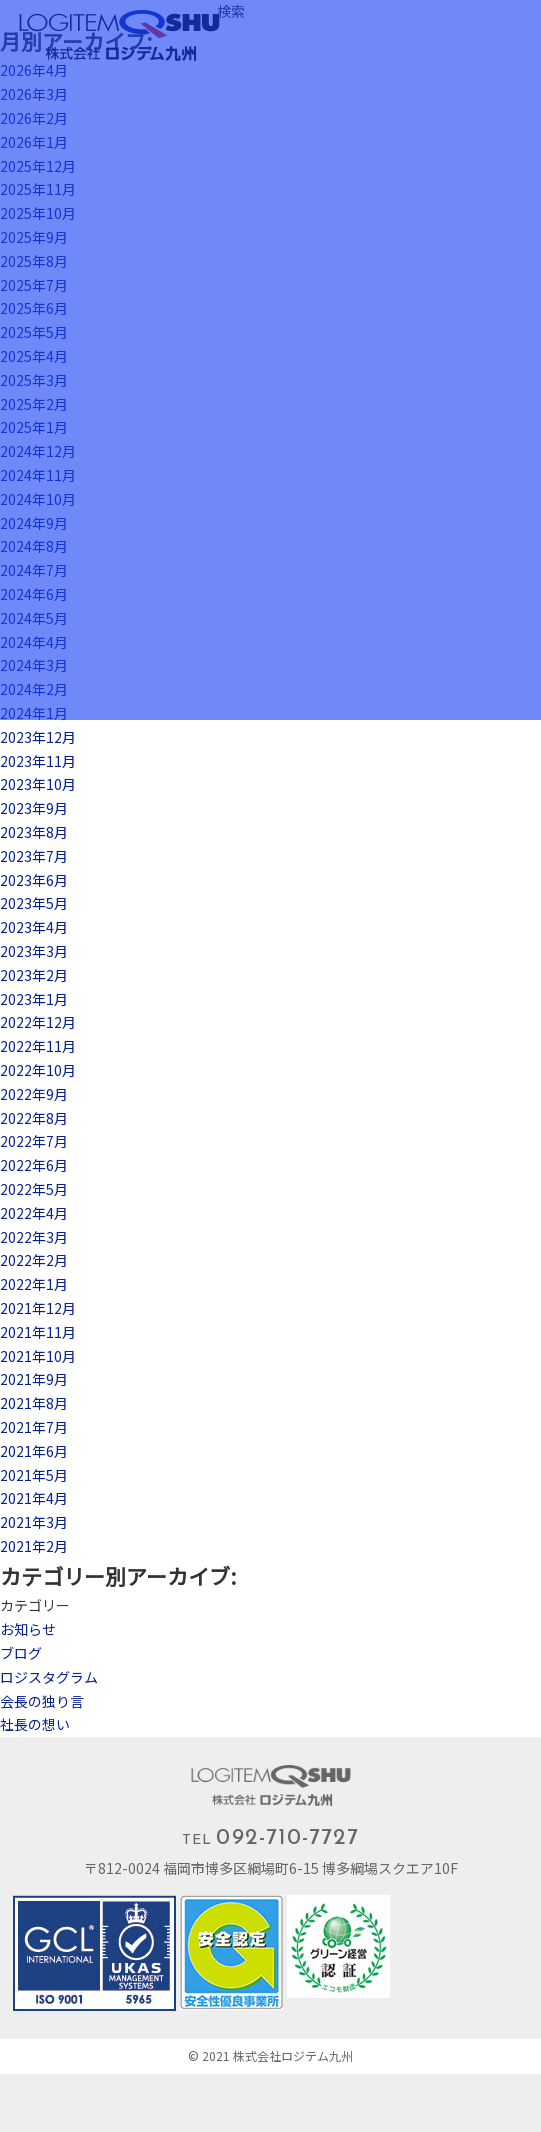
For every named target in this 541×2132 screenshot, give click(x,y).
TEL (270, 1838)
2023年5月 (34, 903)
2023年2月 (34, 975)
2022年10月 (38, 1070)
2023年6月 (34, 880)
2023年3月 (34, 951)
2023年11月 (38, 761)
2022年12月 (38, 1022)
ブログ (21, 1653)
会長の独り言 (42, 1701)
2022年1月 (34, 1284)
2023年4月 (34, 927)
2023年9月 (34, 808)
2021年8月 (34, 1403)
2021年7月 (34, 1427)
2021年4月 (34, 1498)
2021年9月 (34, 1379)
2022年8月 (34, 1118)
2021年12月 (38, 1308)
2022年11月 (38, 1046)
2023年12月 (38, 737)
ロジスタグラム (49, 1677)
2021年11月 (38, 1332)
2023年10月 (38, 784)
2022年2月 (34, 1260)
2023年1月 (34, 999)
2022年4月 (34, 1213)
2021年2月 (34, 1546)
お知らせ (28, 1629)
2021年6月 (34, 1451)
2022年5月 (34, 1189)
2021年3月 (34, 1522)
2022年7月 (34, 1141)
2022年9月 (34, 1094)
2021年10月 (38, 1356)
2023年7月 (34, 856)
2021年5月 (34, 1475)
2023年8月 (34, 832)
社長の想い (35, 1724)
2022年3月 (34, 1237)
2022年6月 (34, 1165)
